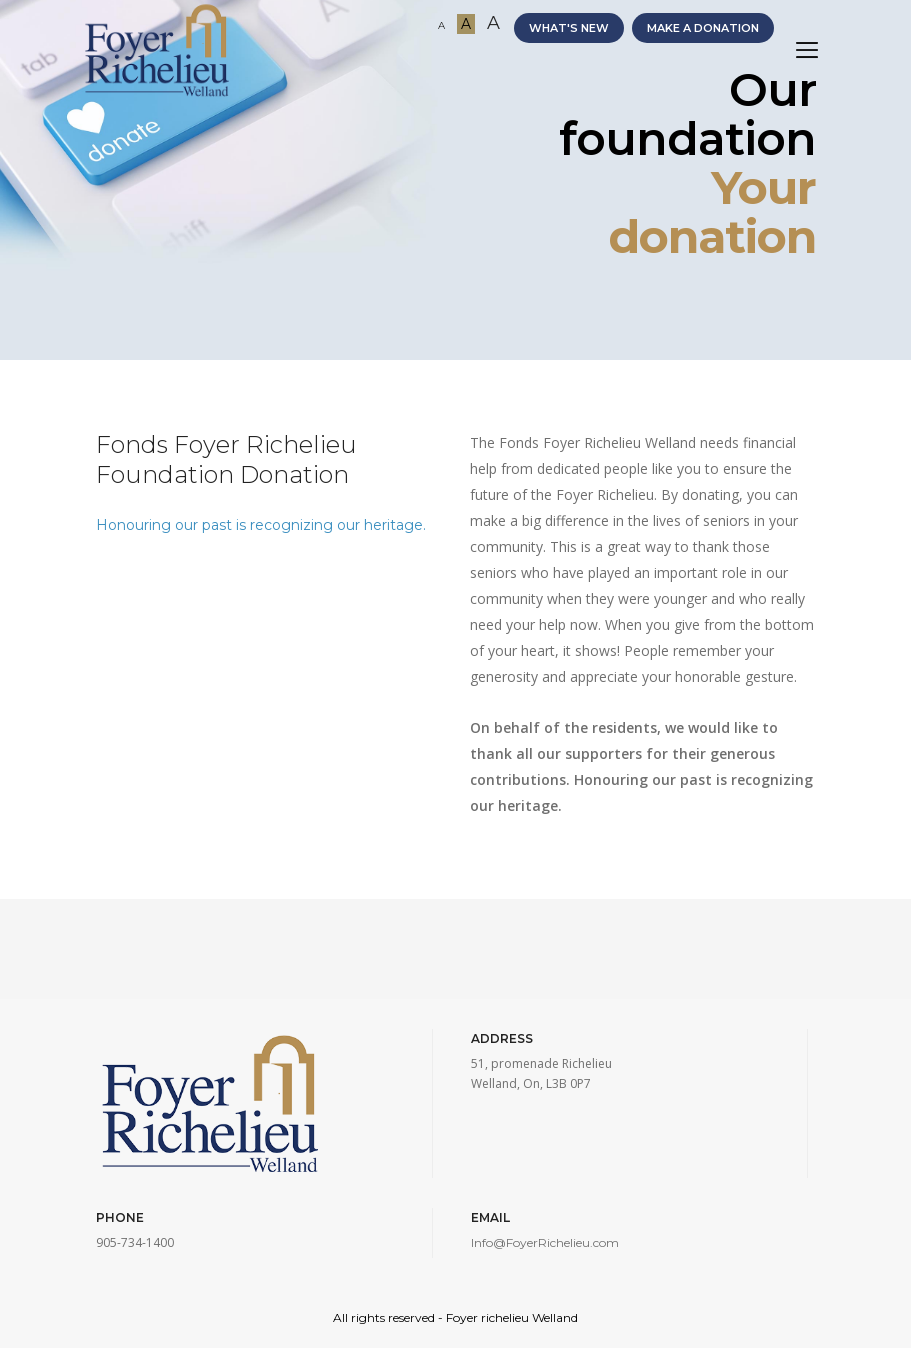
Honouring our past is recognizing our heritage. (261, 525)
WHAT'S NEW (569, 28)
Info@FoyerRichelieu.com (545, 1242)
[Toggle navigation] (807, 50)
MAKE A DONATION (703, 28)
